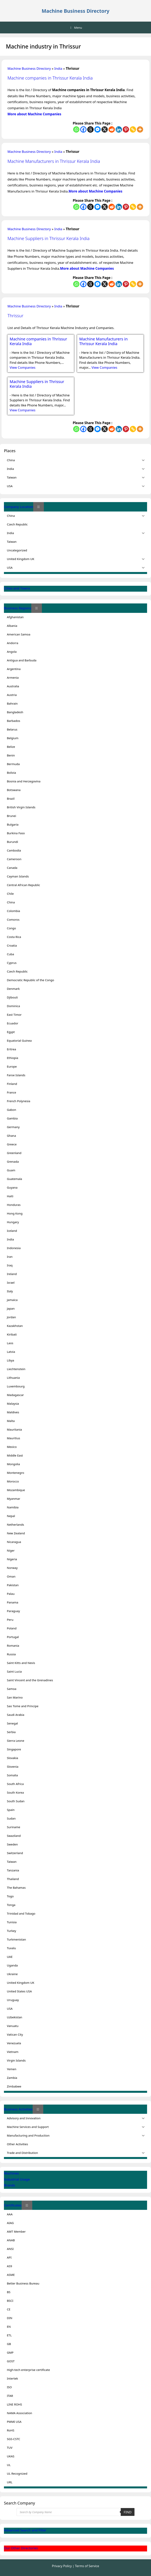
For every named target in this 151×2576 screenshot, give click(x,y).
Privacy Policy (62, 2566)
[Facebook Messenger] (97, 129)
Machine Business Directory (76, 10)
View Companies (22, 367)
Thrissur (15, 315)
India (58, 68)
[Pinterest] (126, 129)
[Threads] (90, 129)
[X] (104, 129)
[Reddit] (112, 129)
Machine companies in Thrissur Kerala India (50, 78)
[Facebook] (83, 129)
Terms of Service (87, 2566)
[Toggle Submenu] (38, 507)
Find (128, 2512)
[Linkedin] (119, 129)
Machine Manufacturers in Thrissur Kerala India (53, 161)
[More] (140, 129)
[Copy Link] (133, 129)
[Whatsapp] (76, 129)
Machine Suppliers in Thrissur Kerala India (48, 238)
